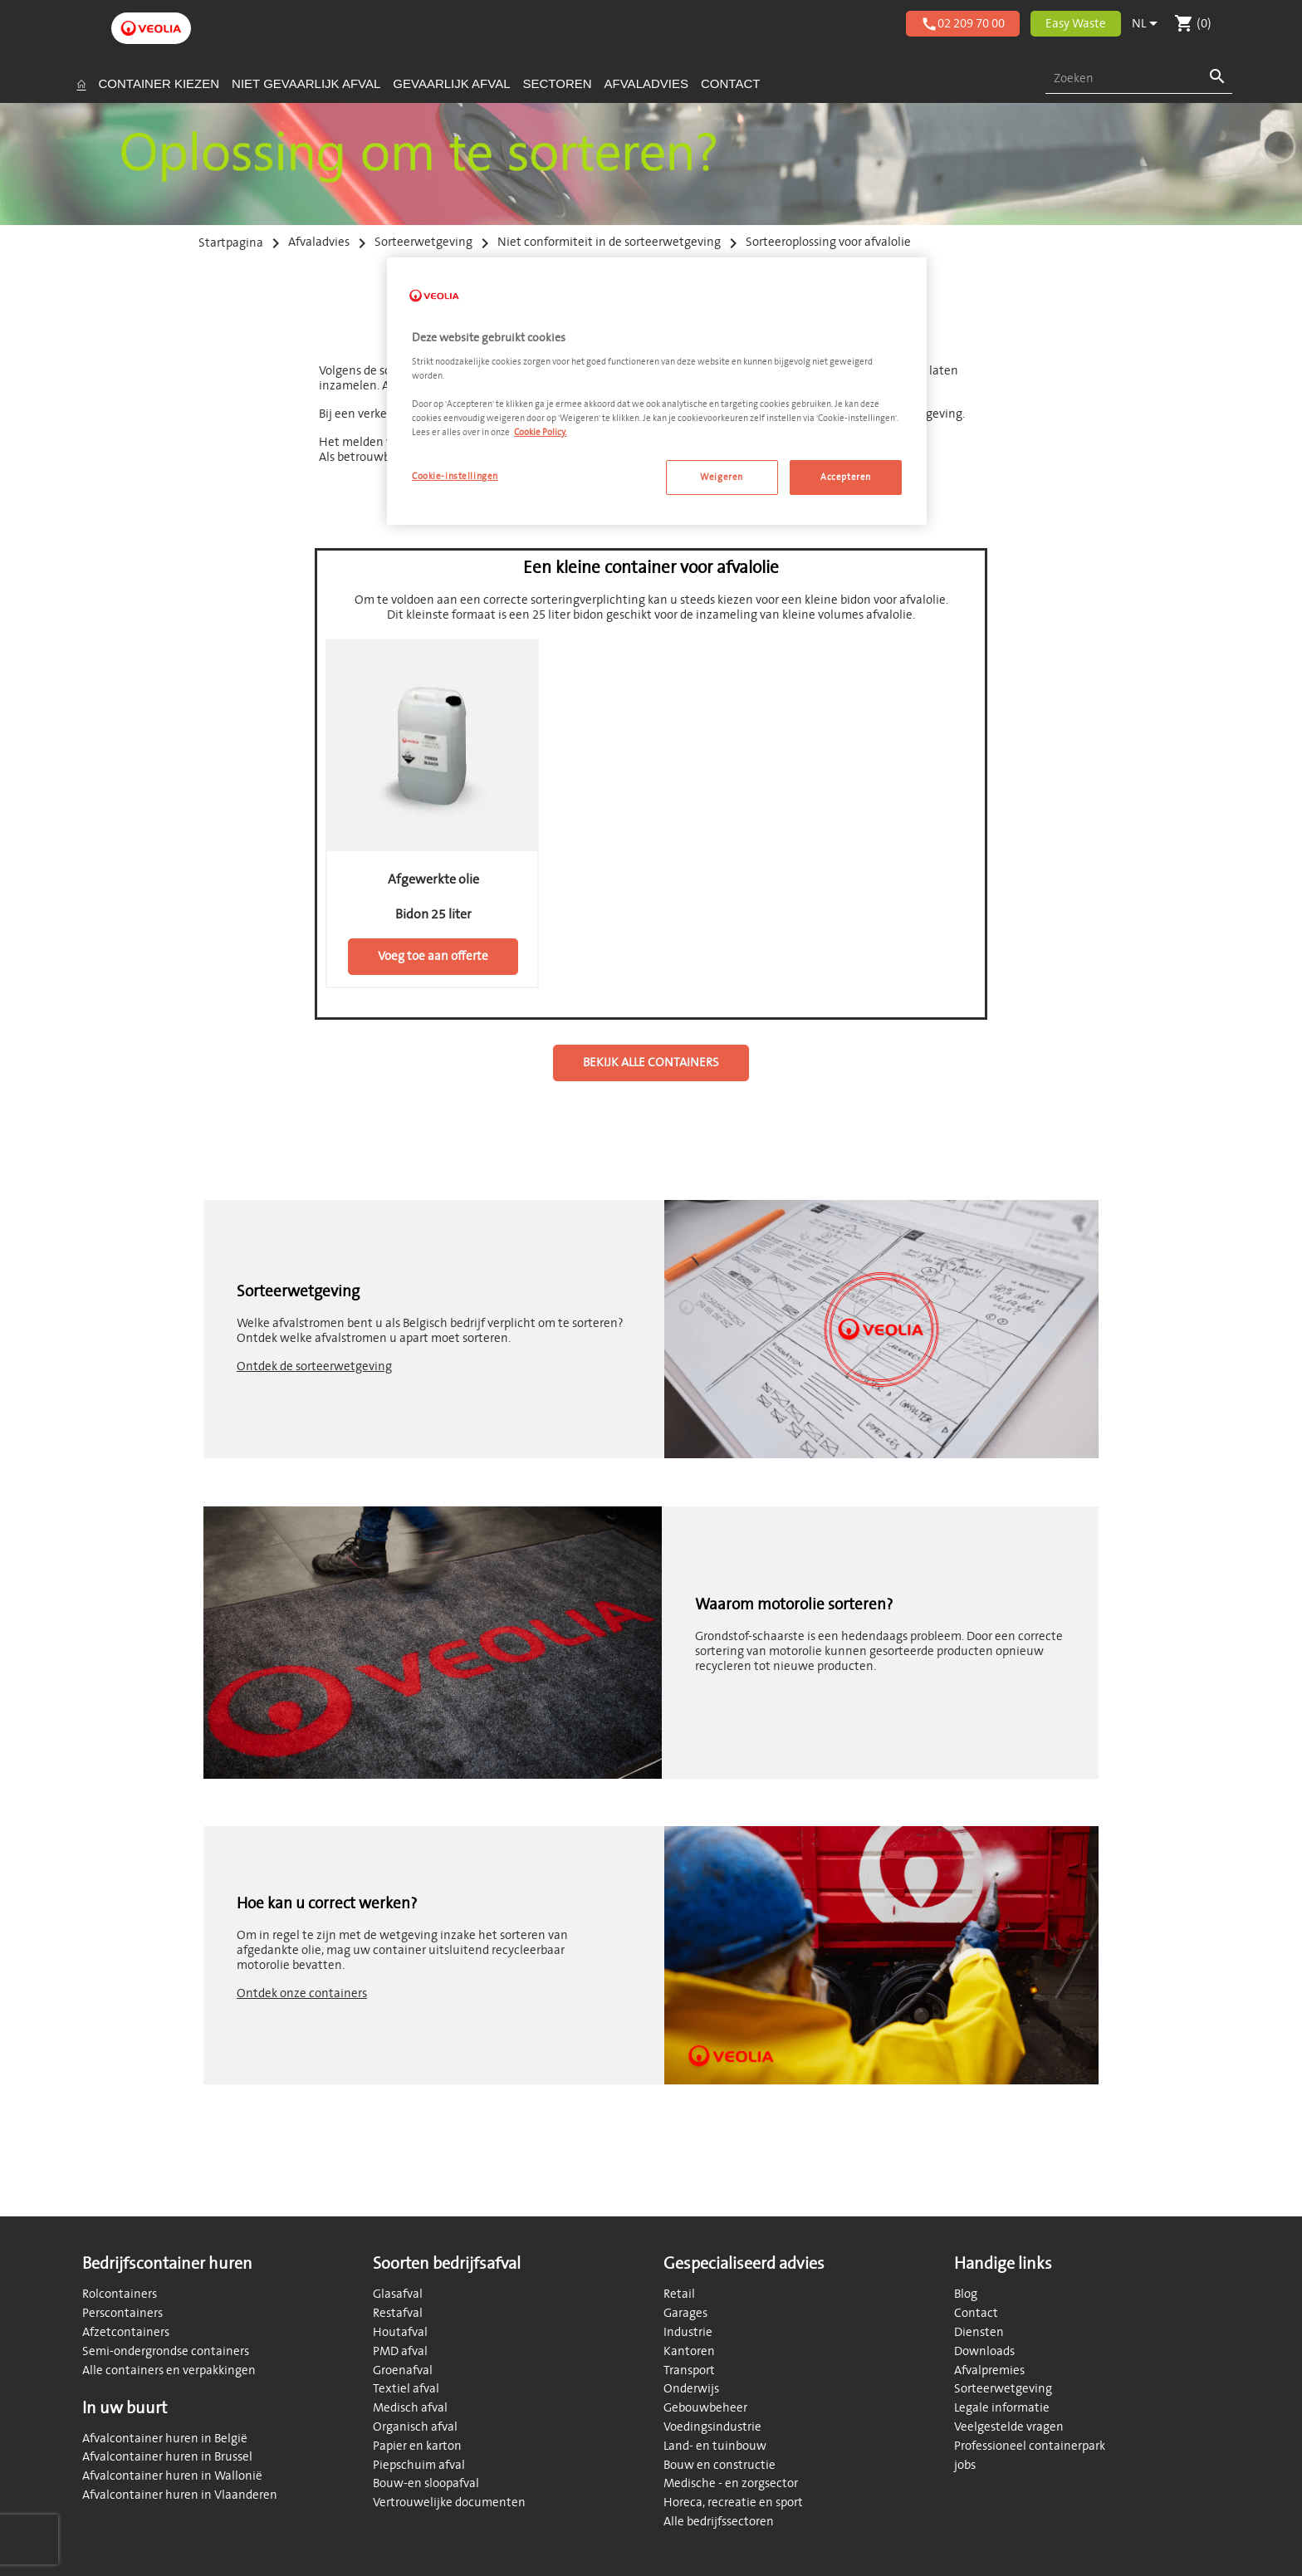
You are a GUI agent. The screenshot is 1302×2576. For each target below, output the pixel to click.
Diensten (979, 2332)
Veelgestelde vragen (1009, 2427)
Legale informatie (1002, 2408)
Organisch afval (415, 2427)
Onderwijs (691, 2388)
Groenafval (403, 2370)
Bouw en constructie (719, 2465)
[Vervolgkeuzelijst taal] (1147, 24)
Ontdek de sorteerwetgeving (314, 1367)
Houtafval (400, 2332)
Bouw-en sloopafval (426, 2483)
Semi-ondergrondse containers (165, 2351)
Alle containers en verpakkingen (169, 2370)
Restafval (398, 2313)
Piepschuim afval (419, 2465)
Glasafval (398, 2294)
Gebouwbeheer (705, 2408)
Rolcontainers (119, 2294)
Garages (685, 2313)
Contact (976, 2313)
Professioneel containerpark (1029, 2446)
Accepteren (845, 477)
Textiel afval (406, 2388)
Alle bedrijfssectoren (718, 2521)
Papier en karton (417, 2446)
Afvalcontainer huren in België (164, 2438)
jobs (965, 2465)
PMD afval (400, 2351)
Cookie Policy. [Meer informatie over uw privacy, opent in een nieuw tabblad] (540, 432)
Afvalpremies (989, 2370)
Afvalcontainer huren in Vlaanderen (179, 2495)
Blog (965, 2294)
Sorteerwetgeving (1003, 2388)
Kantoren (689, 2351)
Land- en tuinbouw (714, 2446)
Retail (679, 2294)
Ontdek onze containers (302, 1994)
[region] (657, 391)
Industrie (687, 2332)
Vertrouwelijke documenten (449, 2502)
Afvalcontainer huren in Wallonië (172, 2476)
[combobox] (1138, 79)
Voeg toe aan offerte (433, 957)
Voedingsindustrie (712, 2427)
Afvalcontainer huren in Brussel (167, 2457)
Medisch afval (410, 2408)
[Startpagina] (81, 84)
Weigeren (721, 477)
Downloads (984, 2351)
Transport (689, 2370)
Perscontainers (122, 2313)
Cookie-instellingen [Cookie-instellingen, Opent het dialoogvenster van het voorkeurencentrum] (455, 476)
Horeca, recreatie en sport (733, 2502)
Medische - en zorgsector (730, 2483)
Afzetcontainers (125, 2332)
